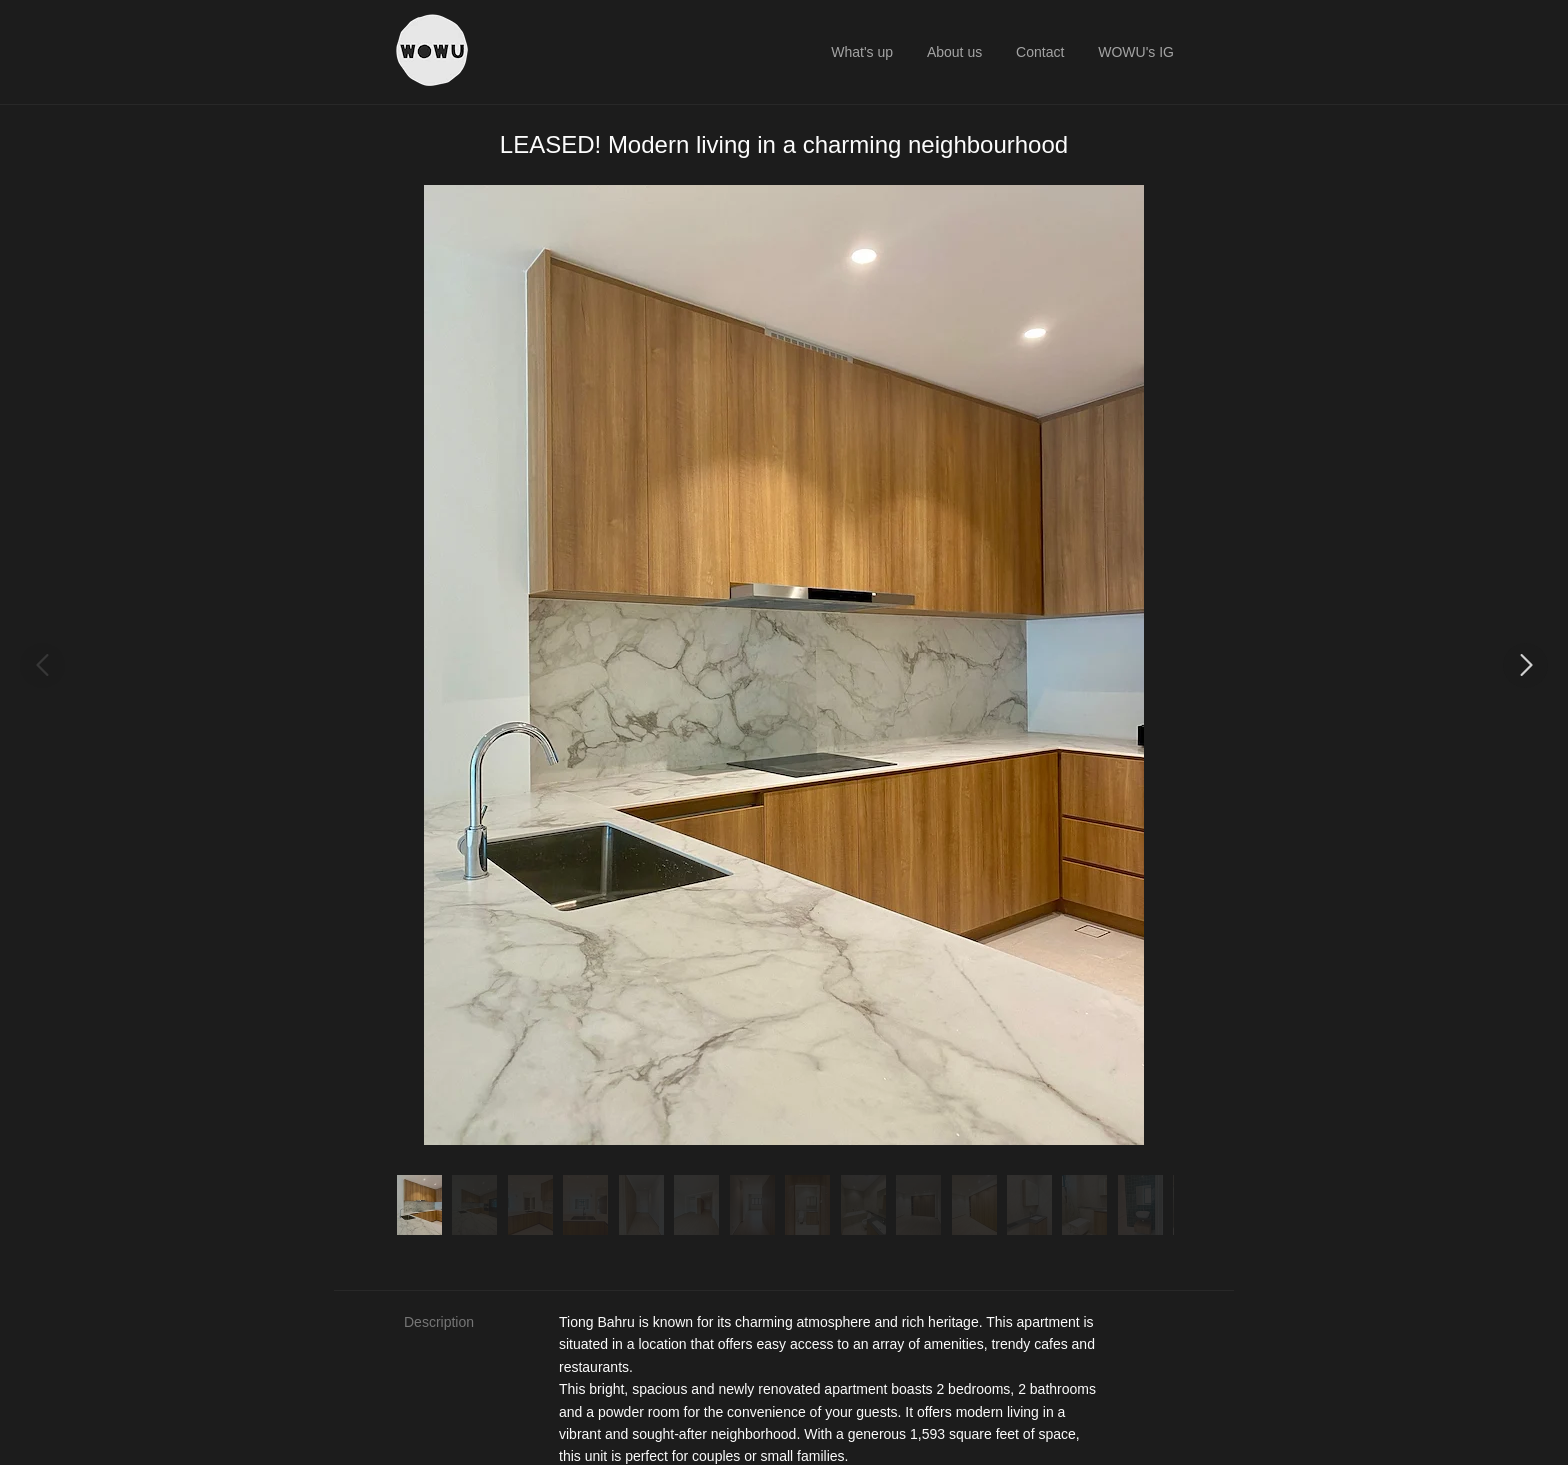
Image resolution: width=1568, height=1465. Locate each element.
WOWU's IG (1136, 52)
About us (954, 52)
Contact (1040, 52)
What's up (862, 52)
